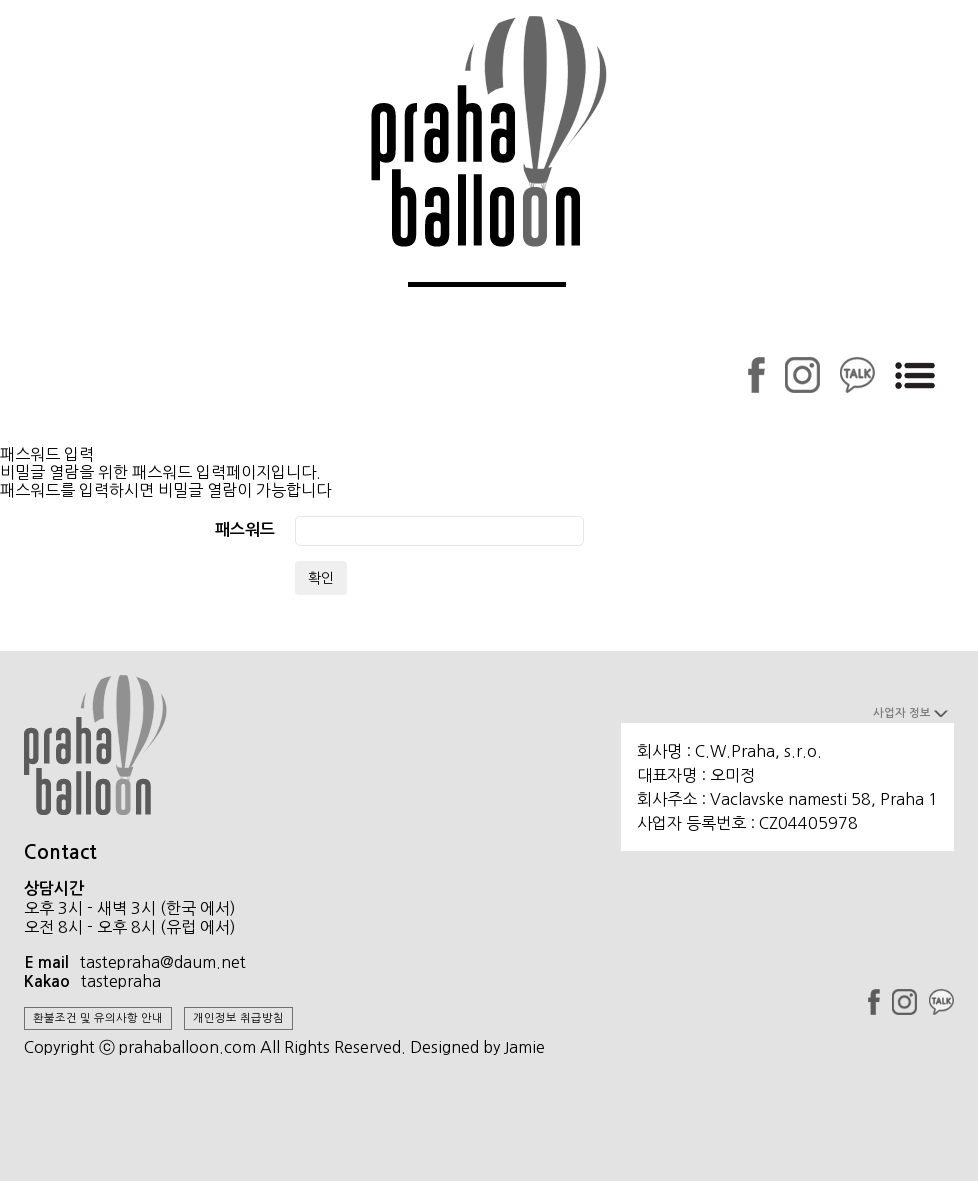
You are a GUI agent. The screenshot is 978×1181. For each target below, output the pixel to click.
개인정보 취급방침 (238, 1018)
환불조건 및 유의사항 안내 (98, 1018)
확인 (321, 578)
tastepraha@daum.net (163, 962)
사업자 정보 (910, 713)
